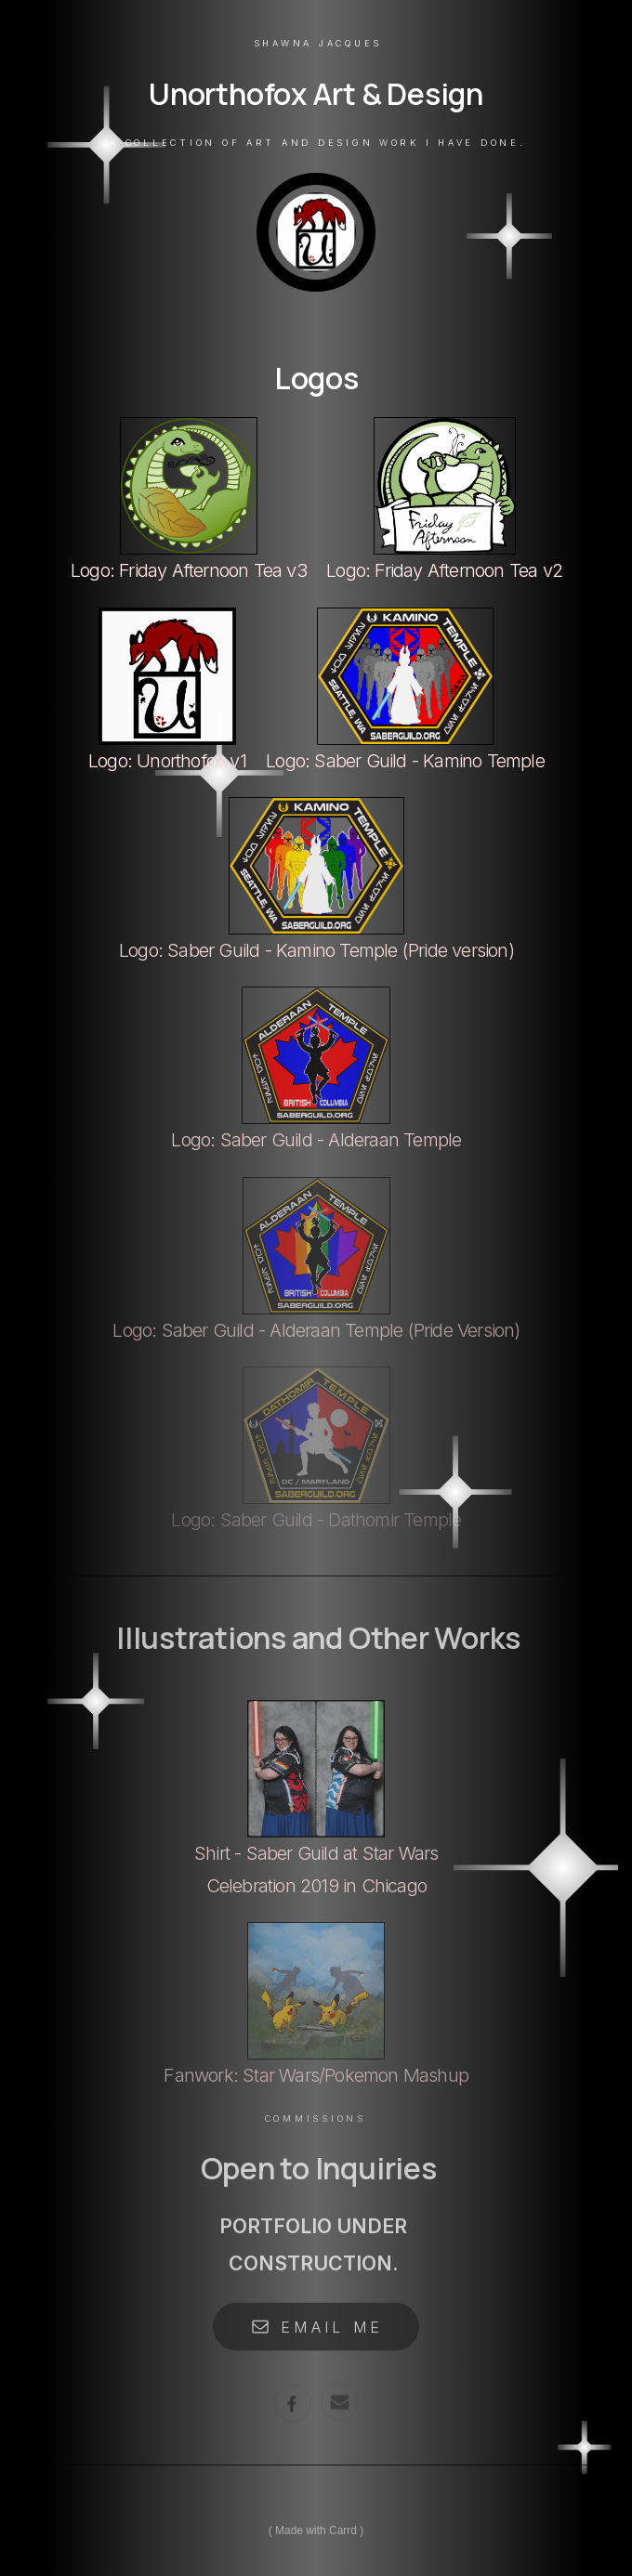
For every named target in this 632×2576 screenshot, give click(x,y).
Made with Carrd (316, 2530)
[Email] (339, 2398)
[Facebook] (292, 2400)
